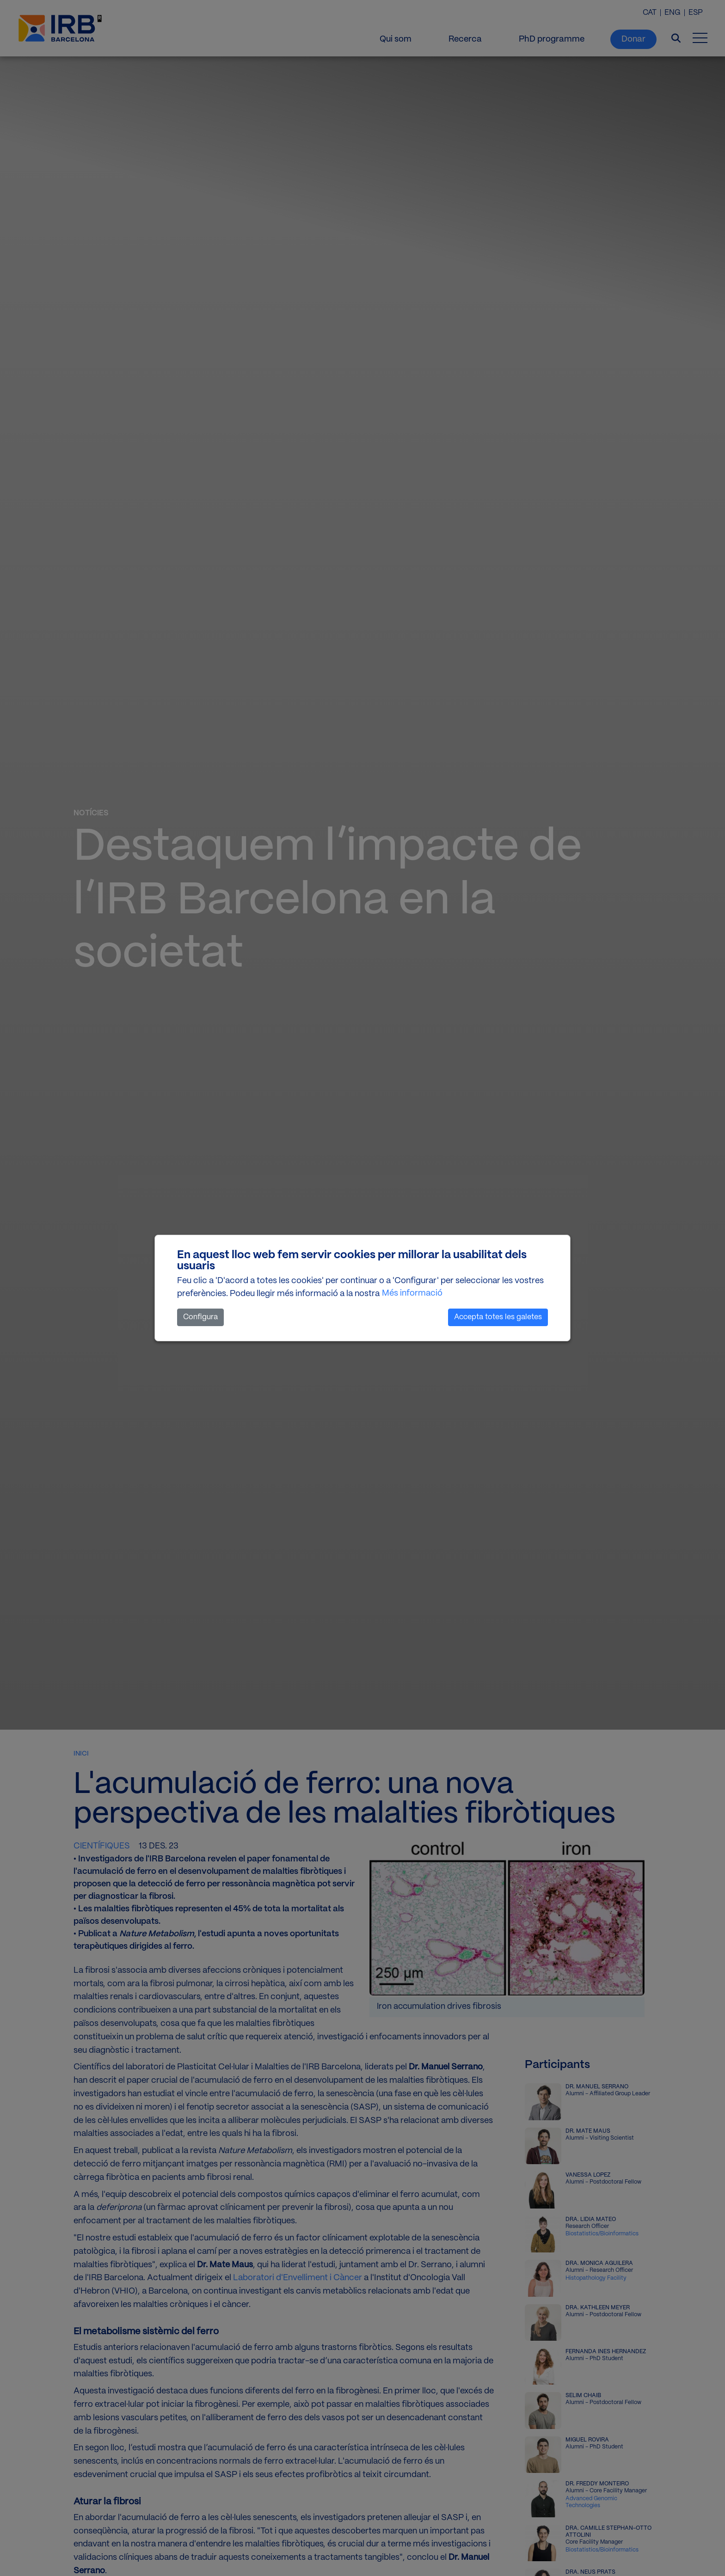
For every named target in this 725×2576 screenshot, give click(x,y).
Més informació (412, 1293)
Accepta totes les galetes (498, 1317)
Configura (200, 1317)
